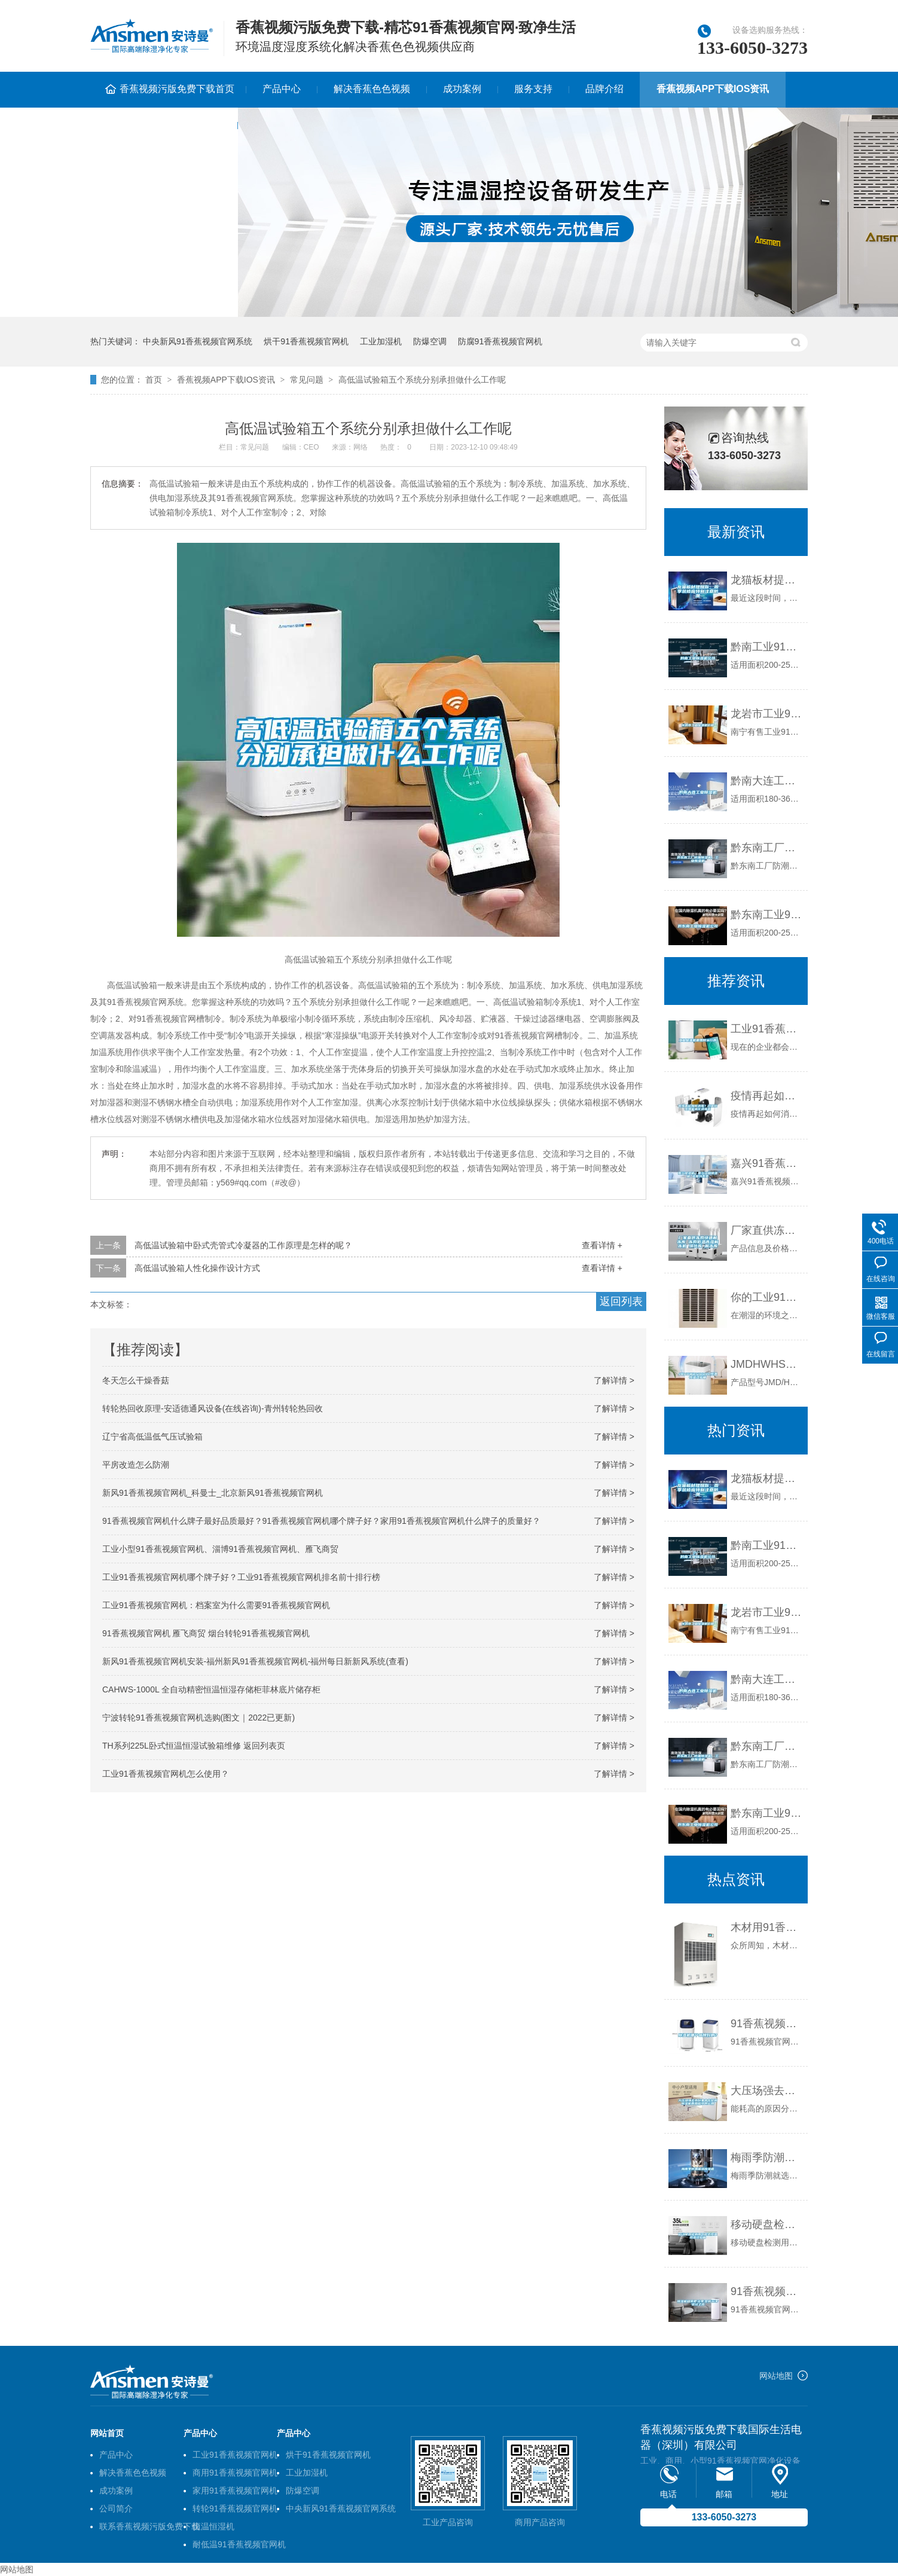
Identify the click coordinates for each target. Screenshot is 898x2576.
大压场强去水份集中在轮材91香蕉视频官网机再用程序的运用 (766, 2091)
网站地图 (776, 2376)
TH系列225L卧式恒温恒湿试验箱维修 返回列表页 (193, 1745)
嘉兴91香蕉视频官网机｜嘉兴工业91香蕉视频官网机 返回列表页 (766, 1163)
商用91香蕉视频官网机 (235, 2472)
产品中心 (281, 89)
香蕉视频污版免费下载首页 (177, 89)
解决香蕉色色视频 (372, 89)
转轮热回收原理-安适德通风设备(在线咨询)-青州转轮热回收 (212, 1408)
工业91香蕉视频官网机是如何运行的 (766, 1029)
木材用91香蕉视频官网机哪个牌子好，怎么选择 (766, 1927)
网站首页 (107, 2433)
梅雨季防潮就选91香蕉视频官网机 (766, 2158)
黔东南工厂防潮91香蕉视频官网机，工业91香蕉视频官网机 (766, 848)
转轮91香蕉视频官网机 (235, 2508)
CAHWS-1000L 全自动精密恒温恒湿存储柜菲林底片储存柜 (211, 1689)
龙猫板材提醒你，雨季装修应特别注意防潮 (766, 580)
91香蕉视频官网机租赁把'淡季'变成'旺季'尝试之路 (766, 2291)
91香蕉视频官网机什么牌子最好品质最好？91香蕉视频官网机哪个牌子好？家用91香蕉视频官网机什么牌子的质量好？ (321, 1521)
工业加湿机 (381, 341)
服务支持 (533, 89)
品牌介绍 (604, 89)
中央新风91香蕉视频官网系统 (198, 341)
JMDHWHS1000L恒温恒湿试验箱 (766, 1364)
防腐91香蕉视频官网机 (500, 341)
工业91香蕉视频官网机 (235, 2454)
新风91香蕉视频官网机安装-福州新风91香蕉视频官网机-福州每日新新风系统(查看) (255, 1661)
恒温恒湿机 (213, 2526)
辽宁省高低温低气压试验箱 (152, 1436)
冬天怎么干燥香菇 (135, 1380)
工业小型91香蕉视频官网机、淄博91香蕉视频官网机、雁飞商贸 (220, 1549)
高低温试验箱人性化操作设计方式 (197, 1268)
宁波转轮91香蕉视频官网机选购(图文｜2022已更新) (198, 1717)
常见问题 (306, 379)
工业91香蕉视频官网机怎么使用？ (165, 1774)
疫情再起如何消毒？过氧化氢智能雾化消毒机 (766, 1096)
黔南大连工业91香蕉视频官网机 (766, 781)
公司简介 (116, 2508)
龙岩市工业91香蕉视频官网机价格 (766, 714)
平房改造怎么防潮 (135, 1464)
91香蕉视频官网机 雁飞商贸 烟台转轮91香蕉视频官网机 (206, 1633)
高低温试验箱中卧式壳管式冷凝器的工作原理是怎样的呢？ (243, 1245)
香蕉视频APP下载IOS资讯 (712, 89)
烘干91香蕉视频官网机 (306, 341)
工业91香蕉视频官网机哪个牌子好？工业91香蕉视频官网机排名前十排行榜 (241, 1577)
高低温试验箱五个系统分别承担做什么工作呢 (422, 379)
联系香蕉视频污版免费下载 (163, 125)
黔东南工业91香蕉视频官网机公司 (766, 915)
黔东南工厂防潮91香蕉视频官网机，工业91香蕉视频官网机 (766, 1746)
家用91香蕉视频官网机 (235, 2490)
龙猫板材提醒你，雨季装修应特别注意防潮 (766, 1478)
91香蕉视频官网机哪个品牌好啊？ (766, 2024)
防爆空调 (430, 341)
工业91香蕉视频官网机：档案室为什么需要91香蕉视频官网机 (216, 1605)
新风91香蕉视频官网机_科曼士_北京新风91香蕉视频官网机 (212, 1493)
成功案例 (462, 89)
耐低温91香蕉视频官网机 (239, 2544)
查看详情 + (602, 1245)
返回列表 (621, 1301)
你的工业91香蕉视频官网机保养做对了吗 (766, 1297)
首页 (153, 379)
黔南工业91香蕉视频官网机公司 (766, 647)
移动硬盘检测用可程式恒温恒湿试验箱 (766, 2224)
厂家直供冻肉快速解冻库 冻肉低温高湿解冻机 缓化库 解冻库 (766, 1230)
